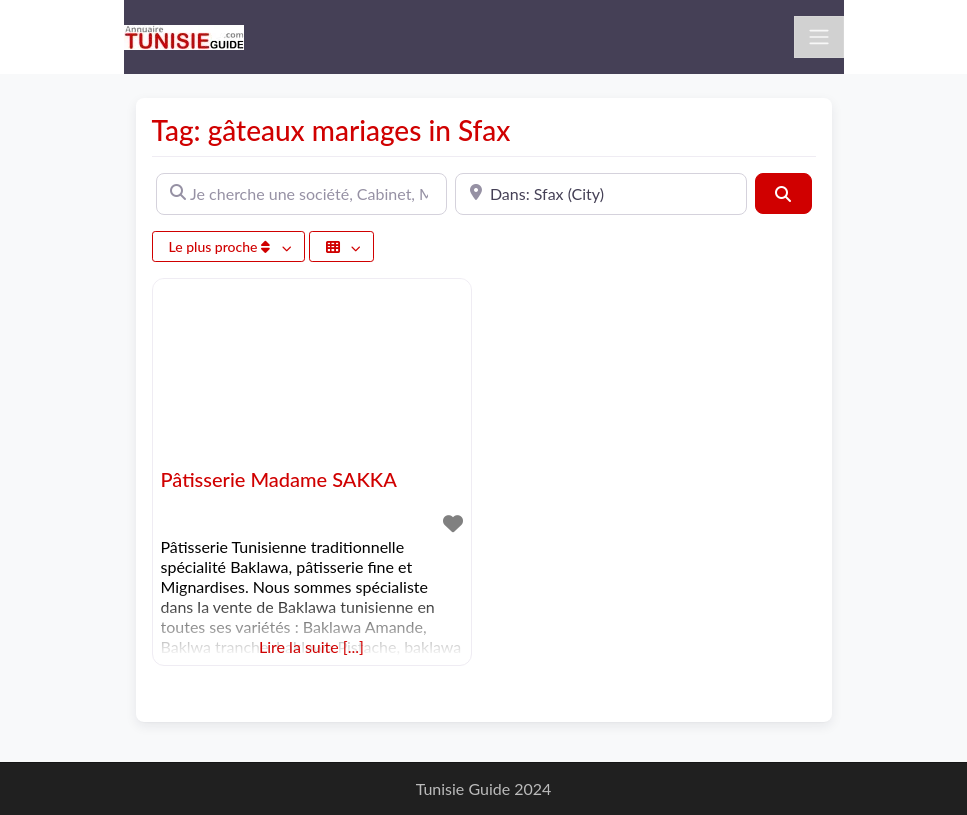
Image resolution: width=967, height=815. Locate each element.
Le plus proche (221, 246)
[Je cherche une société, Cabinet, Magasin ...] (302, 194)
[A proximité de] (601, 194)
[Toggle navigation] (819, 37)
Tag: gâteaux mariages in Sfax (331, 130)
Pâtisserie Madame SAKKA (279, 479)
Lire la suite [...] (311, 646)
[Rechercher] (783, 193)
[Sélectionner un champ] (342, 246)
